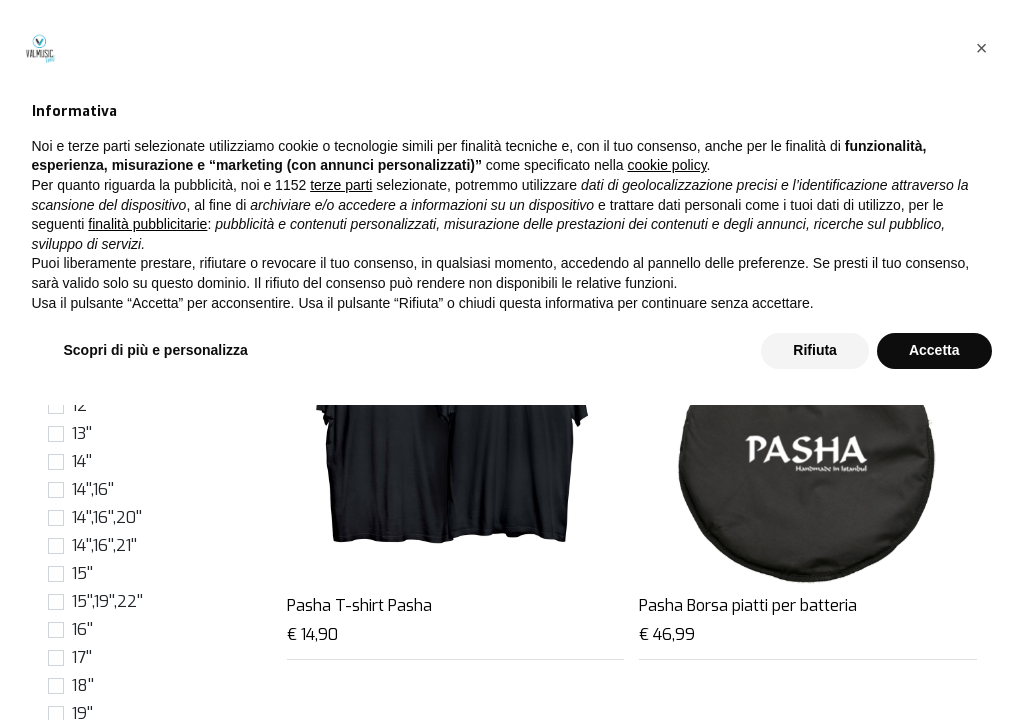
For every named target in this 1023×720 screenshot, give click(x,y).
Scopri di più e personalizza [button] (156, 665)
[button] (886, 157)
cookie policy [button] (666, 481)
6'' (80, 293)
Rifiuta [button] (815, 665)
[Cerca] (684, 157)
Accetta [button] (934, 665)
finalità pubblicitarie (147, 539)
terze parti (341, 500)
